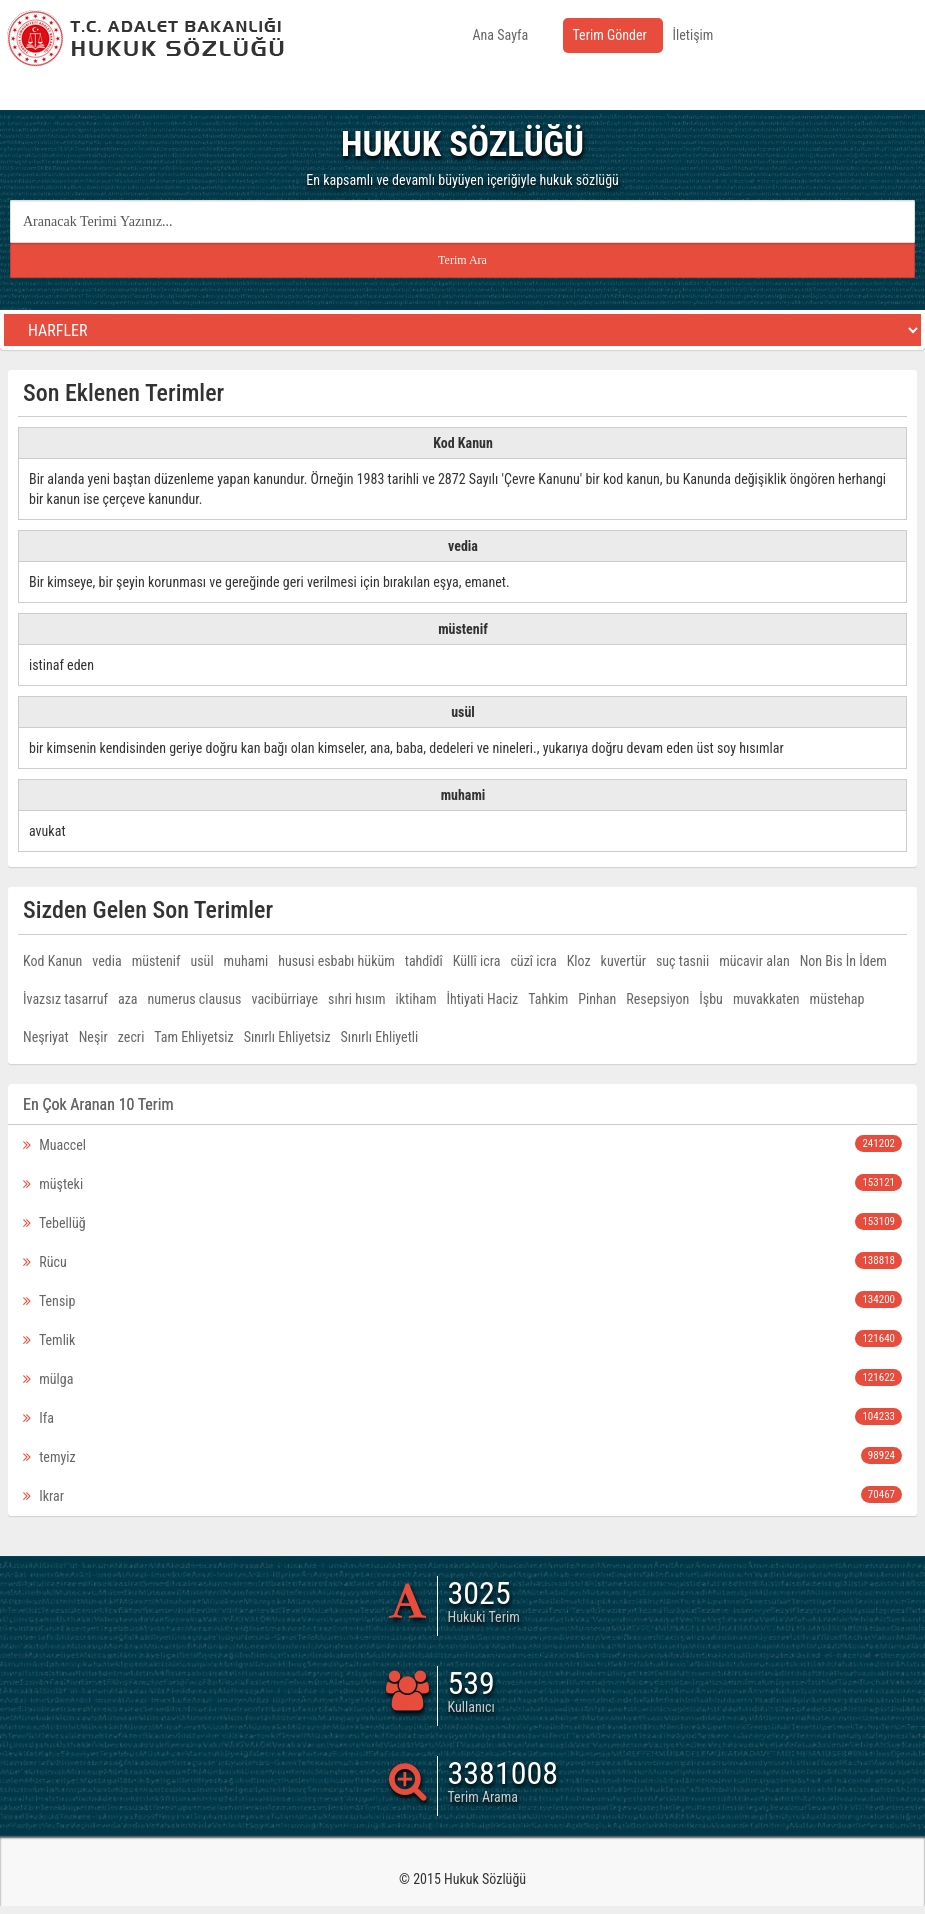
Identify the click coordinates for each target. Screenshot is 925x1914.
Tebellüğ (462, 1222)
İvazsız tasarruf (65, 999)
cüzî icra (533, 961)
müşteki (462, 1183)
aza (128, 999)
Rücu (462, 1261)
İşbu (711, 999)
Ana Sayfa (501, 35)
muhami (246, 961)
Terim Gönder (610, 35)
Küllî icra (477, 961)
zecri (131, 1037)
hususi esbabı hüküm (336, 961)
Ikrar (462, 1495)
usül (201, 961)
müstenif (156, 961)
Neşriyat (46, 1037)
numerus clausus (195, 999)
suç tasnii (682, 961)
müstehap (837, 999)
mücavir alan (754, 961)
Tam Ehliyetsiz (193, 1037)
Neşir (93, 1037)
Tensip (462, 1300)
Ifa (462, 1417)
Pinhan (597, 999)
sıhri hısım (356, 999)
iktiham (416, 999)
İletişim (693, 35)
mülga (462, 1378)
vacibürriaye (285, 999)
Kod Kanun (52, 961)
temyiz (462, 1456)
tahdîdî (424, 961)
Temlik (462, 1339)
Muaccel (462, 1144)
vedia (106, 961)
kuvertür (623, 961)
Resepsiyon (657, 999)
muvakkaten (766, 999)
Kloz (579, 961)
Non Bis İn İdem (843, 961)
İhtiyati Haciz (482, 999)
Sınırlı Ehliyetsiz (287, 1037)
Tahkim (548, 999)
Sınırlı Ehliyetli (380, 1037)
